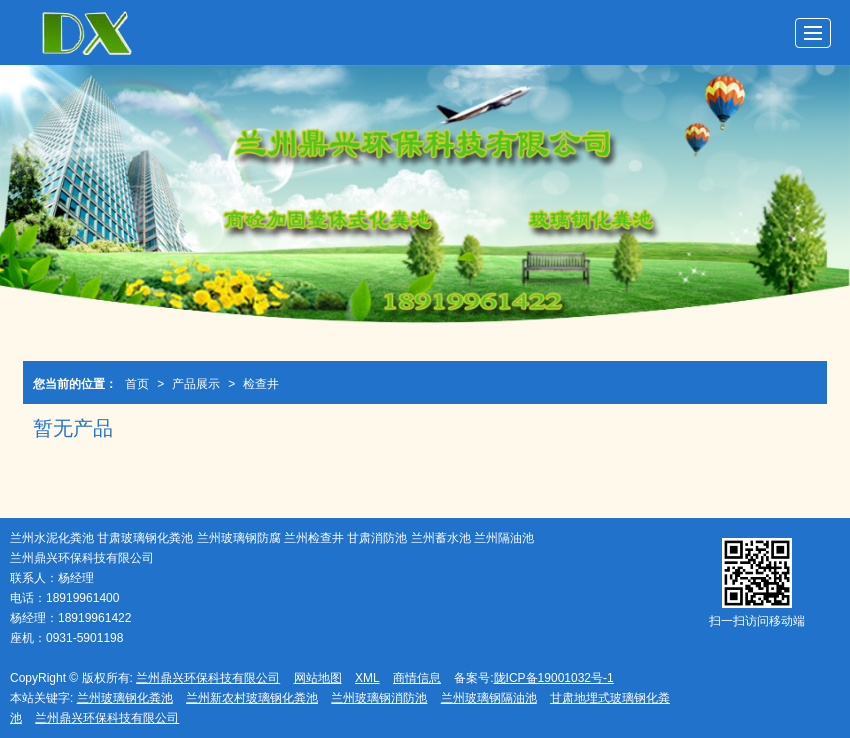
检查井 (261, 384)
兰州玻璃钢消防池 (379, 698)
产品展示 (196, 384)
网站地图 (318, 678)
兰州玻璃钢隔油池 (489, 698)
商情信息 (417, 678)
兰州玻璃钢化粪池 (125, 698)
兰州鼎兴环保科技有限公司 (208, 678)
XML (367, 678)
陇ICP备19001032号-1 (554, 678)
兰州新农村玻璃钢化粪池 (252, 698)
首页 (137, 384)
